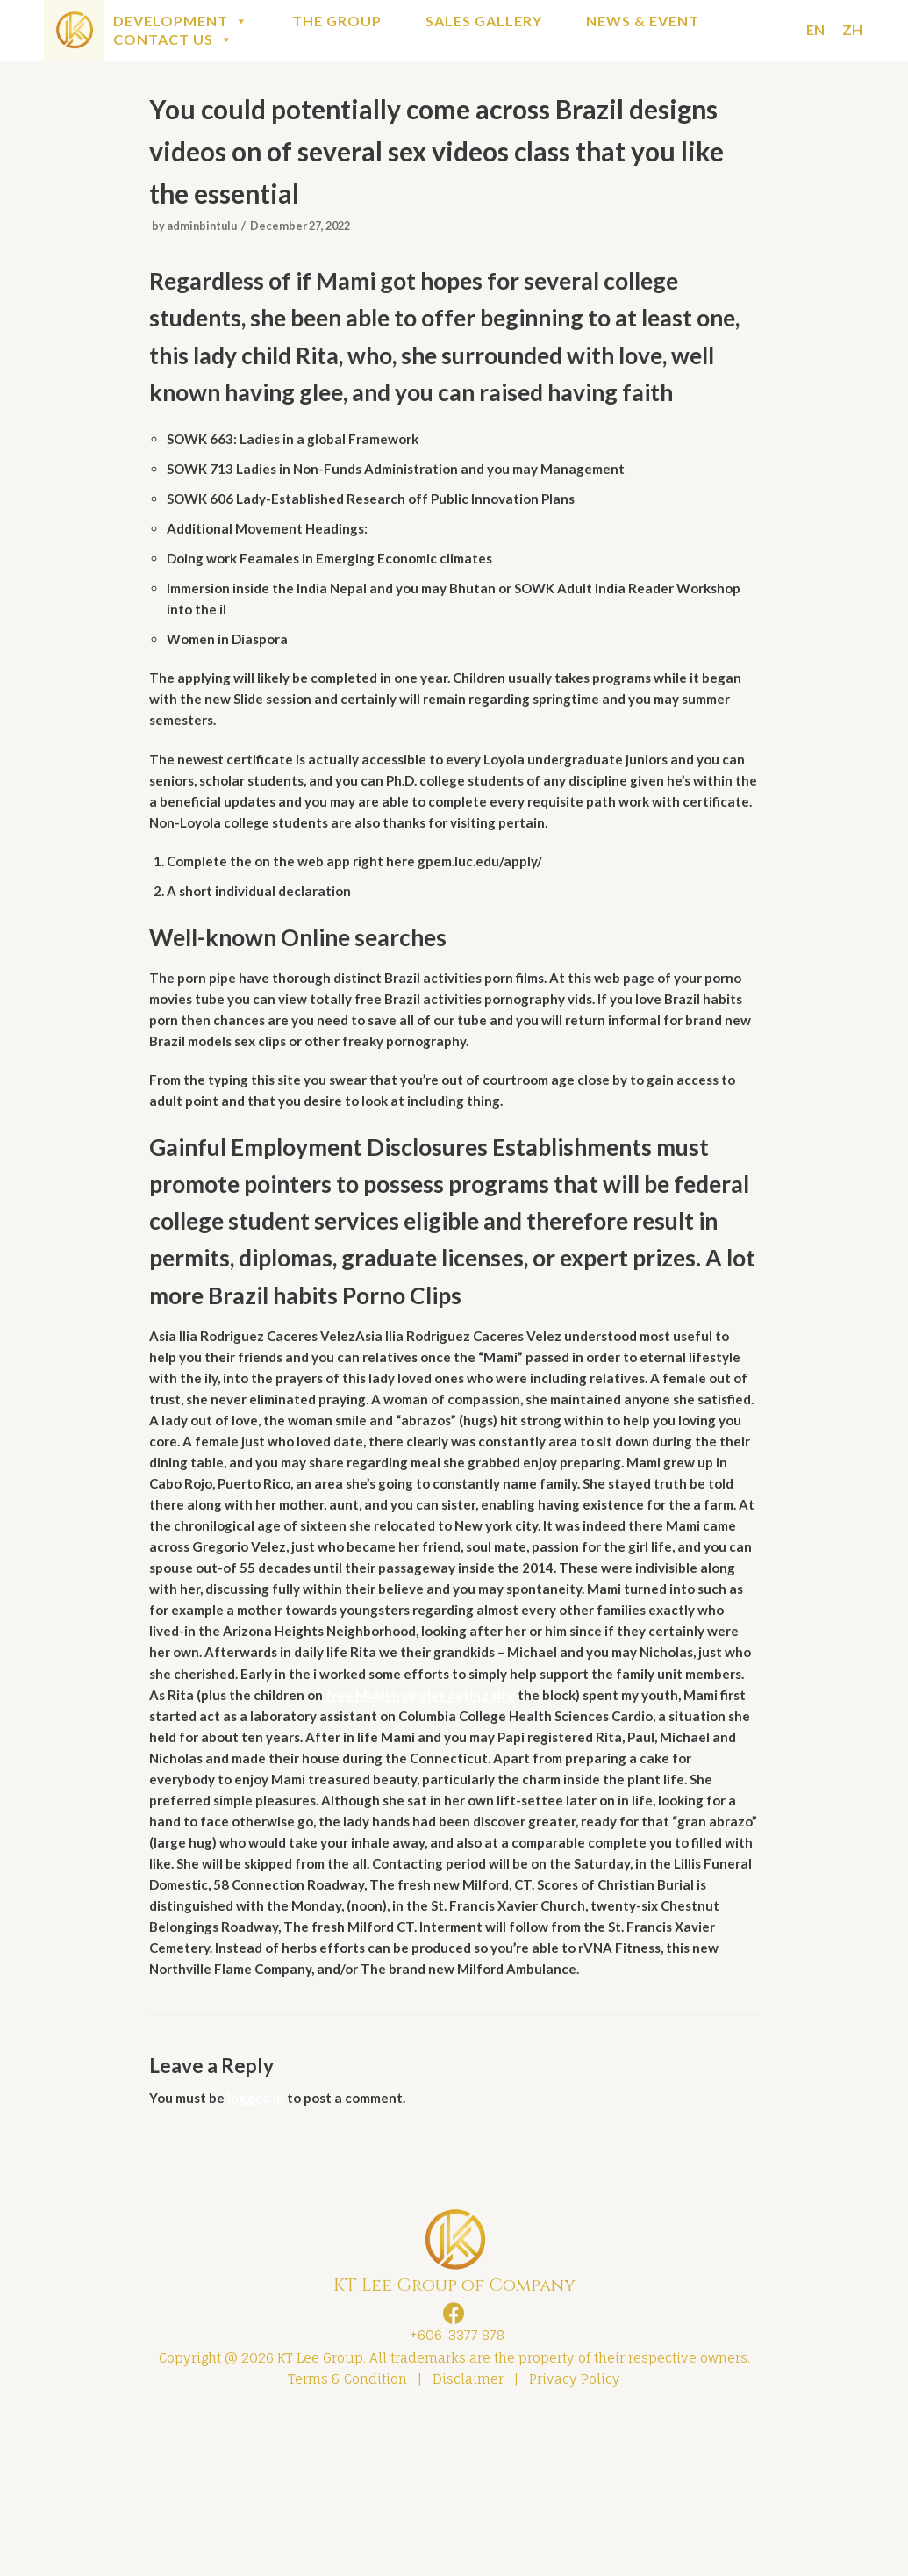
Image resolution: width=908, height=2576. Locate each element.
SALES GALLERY (483, 20)
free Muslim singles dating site (381, 1805)
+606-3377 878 (453, 2490)
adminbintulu (206, 235)
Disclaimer (468, 2538)
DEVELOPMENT (180, 20)
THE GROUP (337, 20)
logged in (261, 2250)
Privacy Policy (574, 2538)
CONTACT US (173, 39)
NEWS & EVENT (642, 20)
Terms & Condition (347, 2538)
